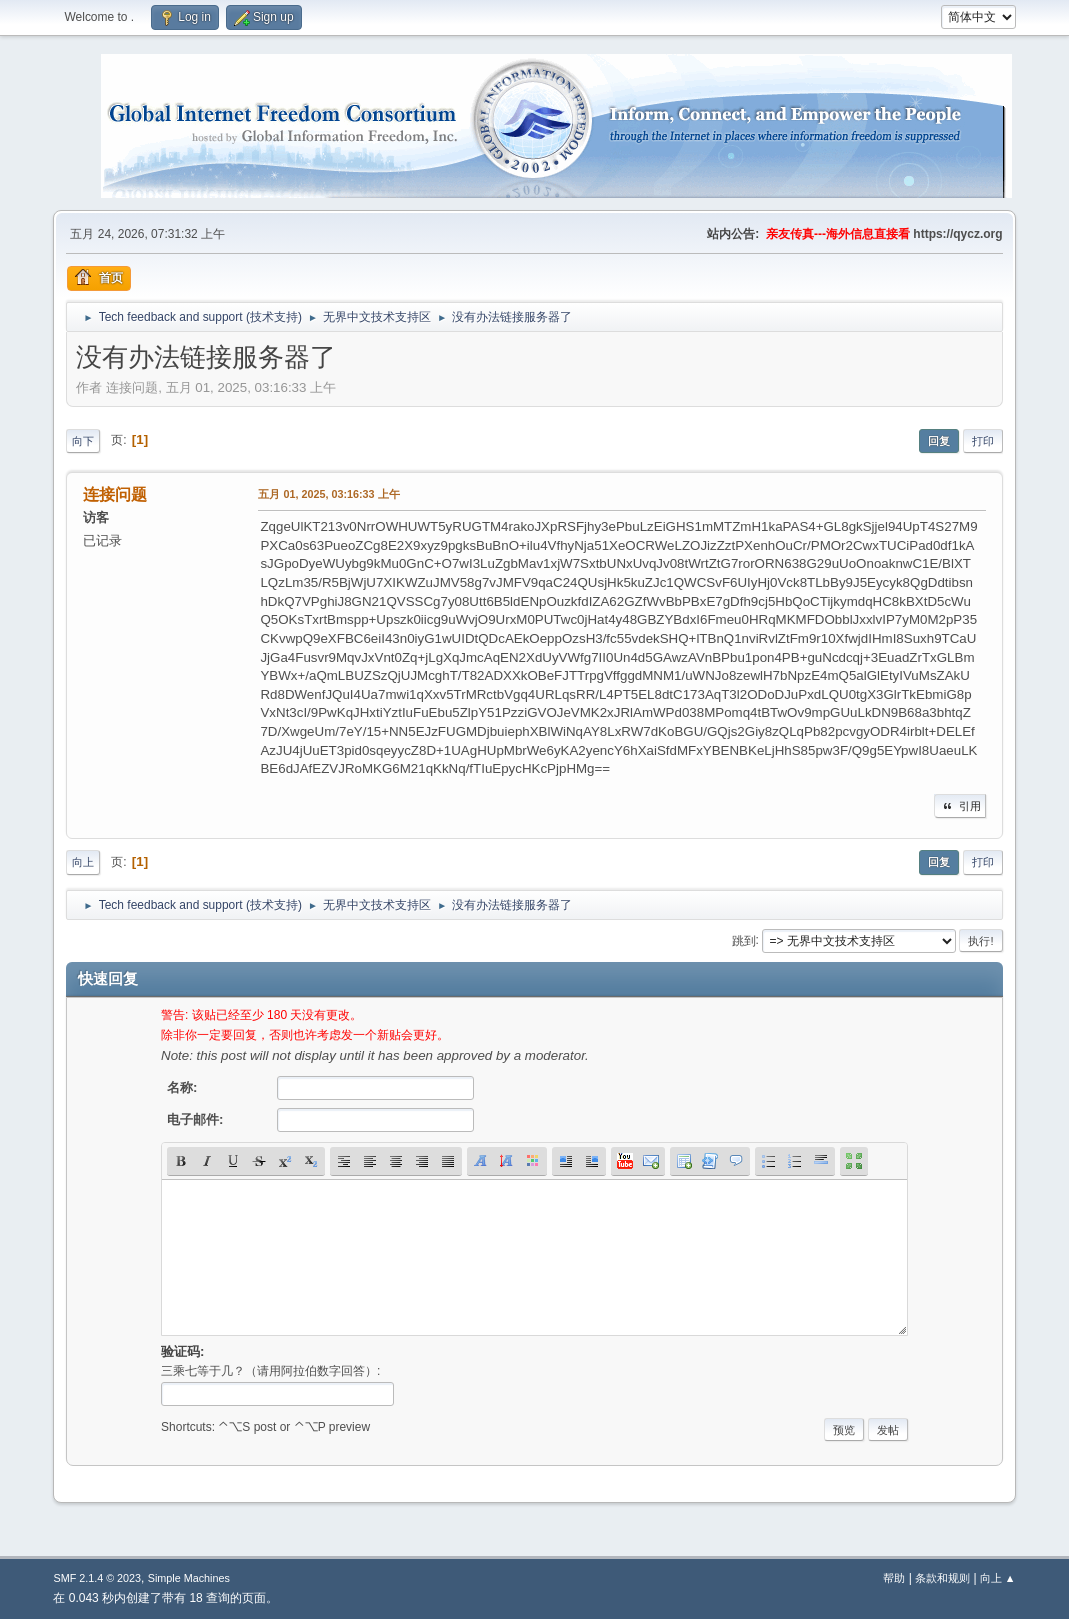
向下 (83, 441)
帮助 (894, 1578)
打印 (983, 441)
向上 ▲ (998, 1578)
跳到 (744, 940)
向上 (83, 862)
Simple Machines (189, 1578)
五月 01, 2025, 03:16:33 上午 (328, 494)
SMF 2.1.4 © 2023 (97, 1578)
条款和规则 (942, 1578)
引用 (960, 806)
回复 (939, 441)
